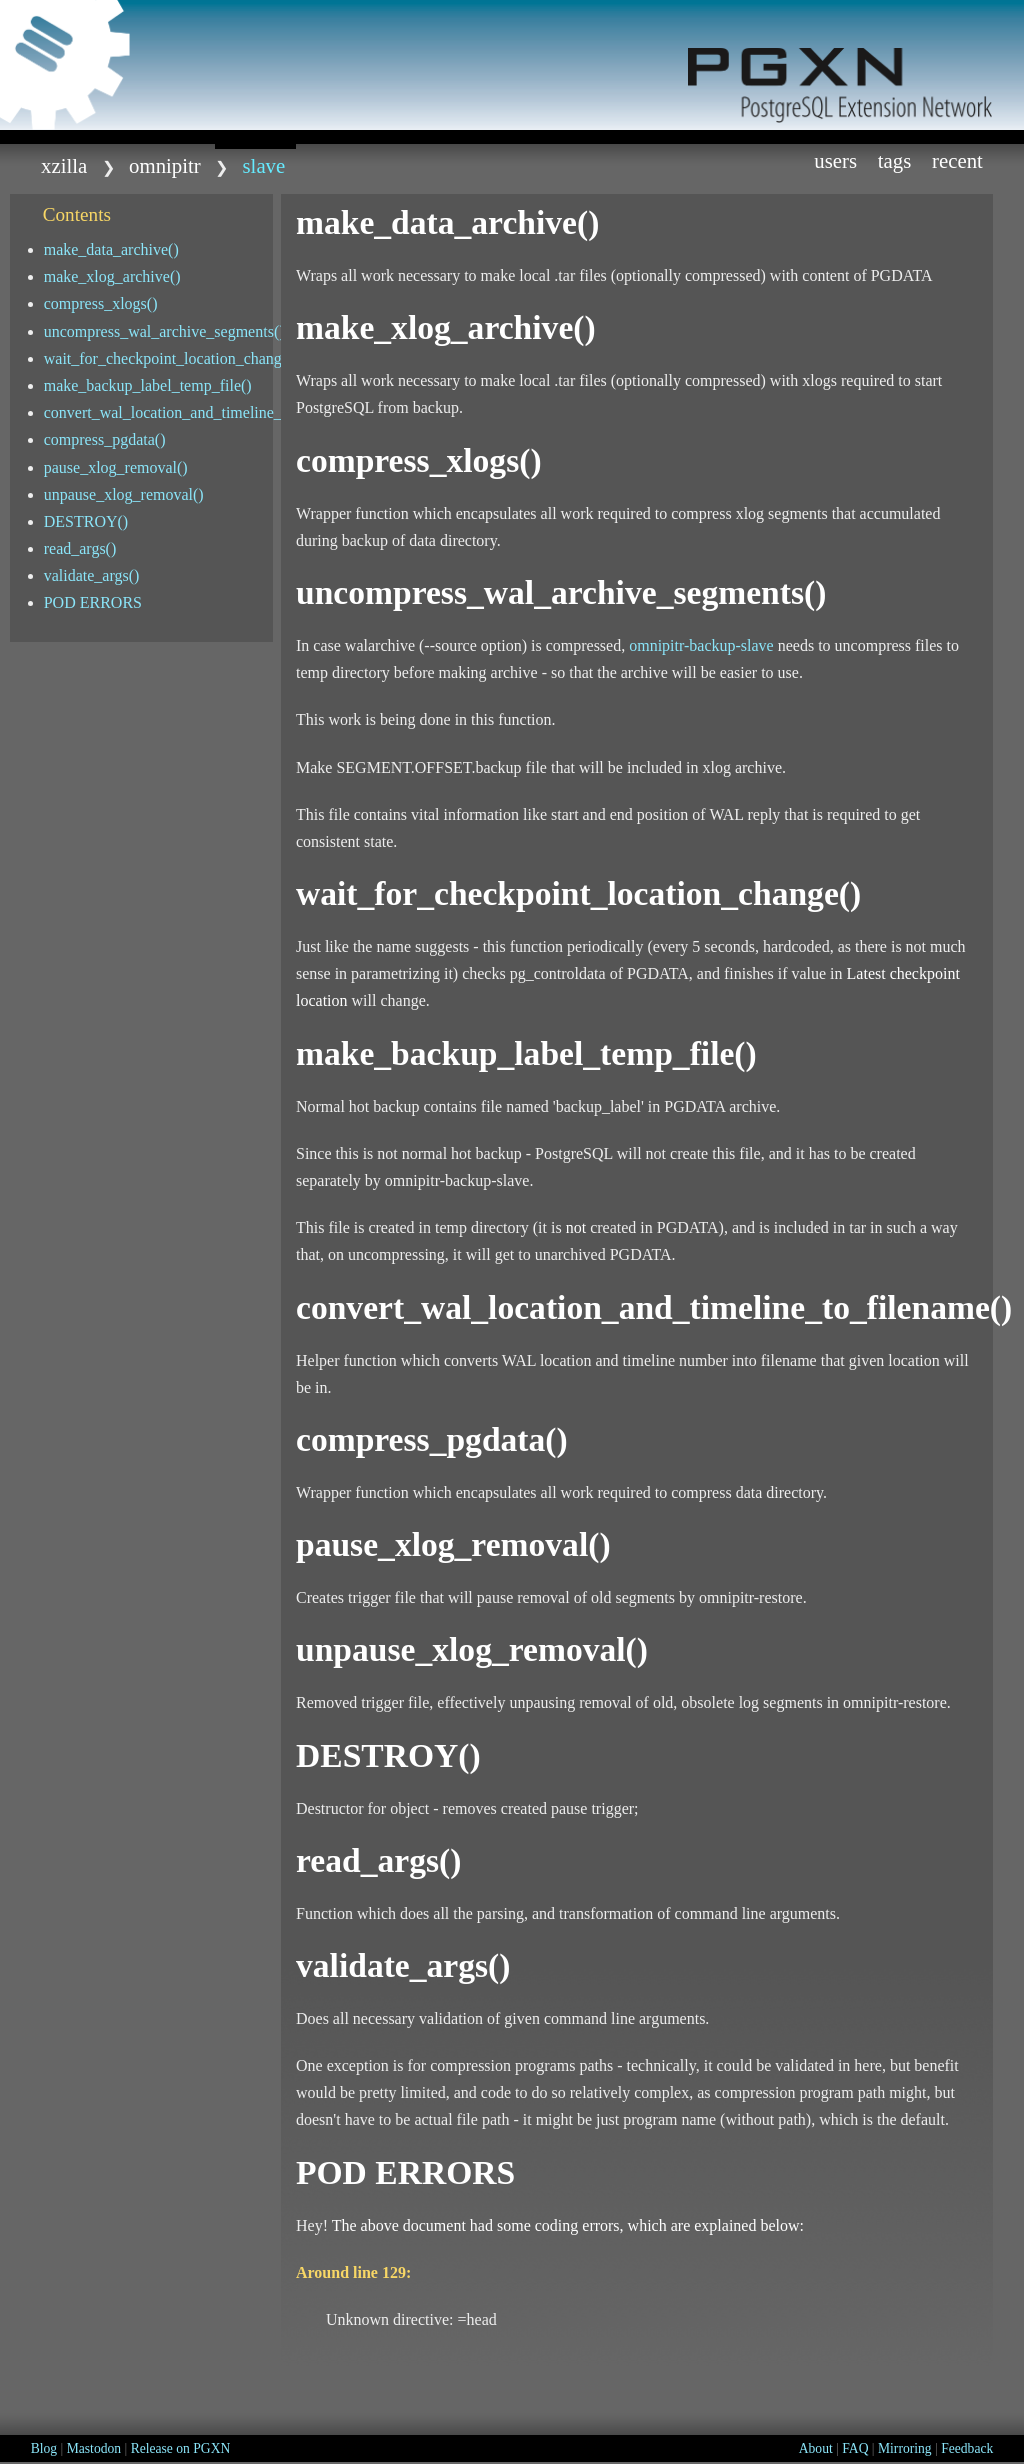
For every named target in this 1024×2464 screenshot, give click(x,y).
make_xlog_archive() (112, 276)
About (816, 2448)
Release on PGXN (181, 2448)
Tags (895, 160)
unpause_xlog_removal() (124, 494)
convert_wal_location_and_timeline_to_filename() (159, 412)
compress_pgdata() (105, 439)
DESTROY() (86, 521)
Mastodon (94, 2448)
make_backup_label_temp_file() (148, 385)
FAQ (855, 2448)
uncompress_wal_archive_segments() (159, 331)
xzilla (64, 165)
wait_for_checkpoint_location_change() (159, 358)
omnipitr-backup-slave (701, 645)
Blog (44, 2448)
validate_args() (92, 575)
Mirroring (905, 2448)
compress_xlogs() (101, 303)
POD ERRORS (93, 602)
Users (835, 160)
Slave (264, 165)
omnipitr (165, 165)
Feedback (967, 2448)
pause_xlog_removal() (116, 467)
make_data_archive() (111, 249)
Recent (957, 160)
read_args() (80, 548)
